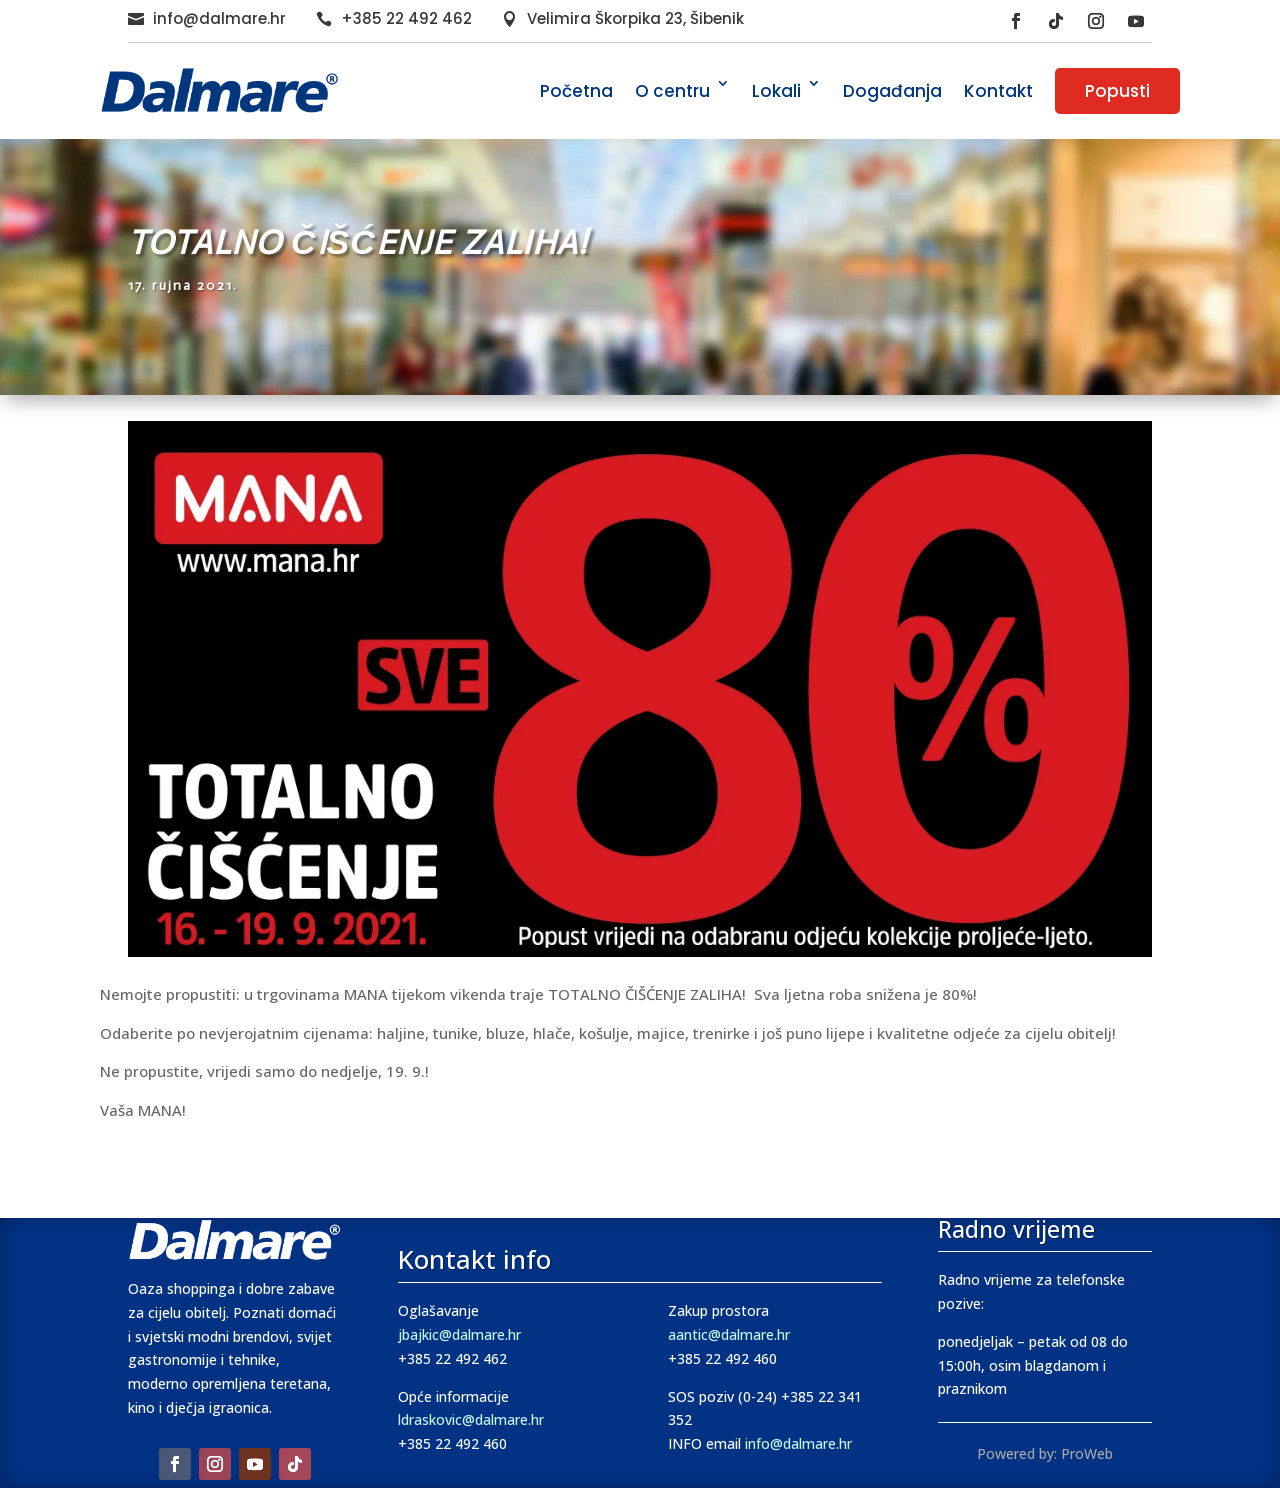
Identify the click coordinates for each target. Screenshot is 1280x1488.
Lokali (776, 91)
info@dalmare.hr (219, 18)
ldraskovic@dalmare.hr (471, 1419)
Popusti (1117, 91)
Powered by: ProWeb (1045, 1453)
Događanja (892, 91)
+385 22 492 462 (406, 18)
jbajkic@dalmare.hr (459, 1334)
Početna (576, 91)
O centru (672, 91)
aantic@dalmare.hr (729, 1334)
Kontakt (998, 91)
